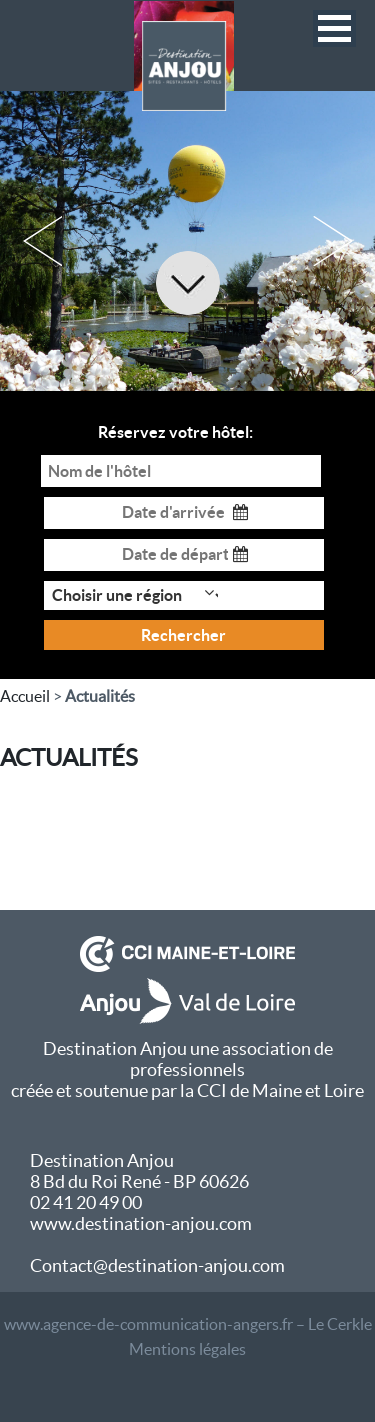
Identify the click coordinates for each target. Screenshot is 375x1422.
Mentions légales (187, 1349)
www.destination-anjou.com (141, 1223)
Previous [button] (42, 241)
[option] (187, 241)
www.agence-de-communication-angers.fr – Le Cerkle (188, 1324)
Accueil (25, 696)
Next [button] (332, 241)
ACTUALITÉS (69, 757)
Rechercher (183, 635)
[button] (334, 28)
